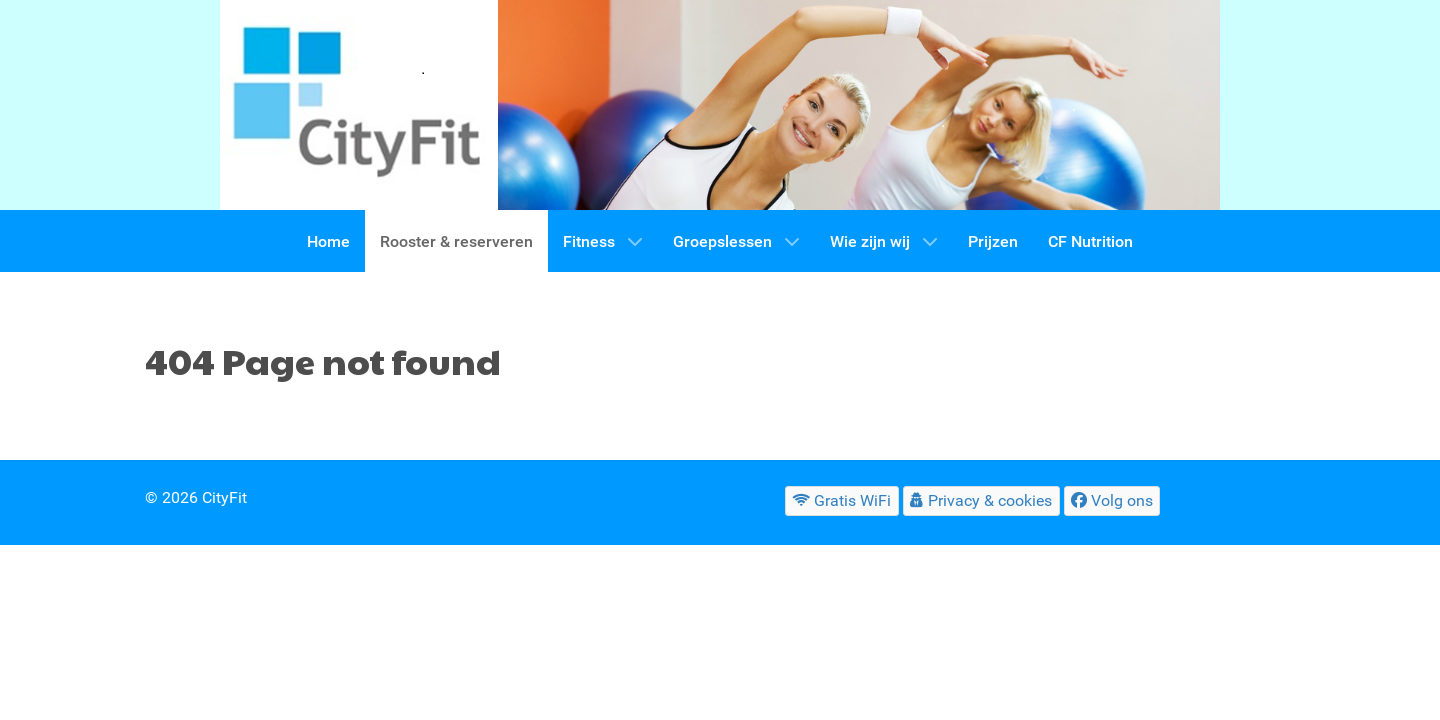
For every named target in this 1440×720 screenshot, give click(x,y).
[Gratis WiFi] (842, 500)
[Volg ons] (1112, 500)
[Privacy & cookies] (981, 500)
